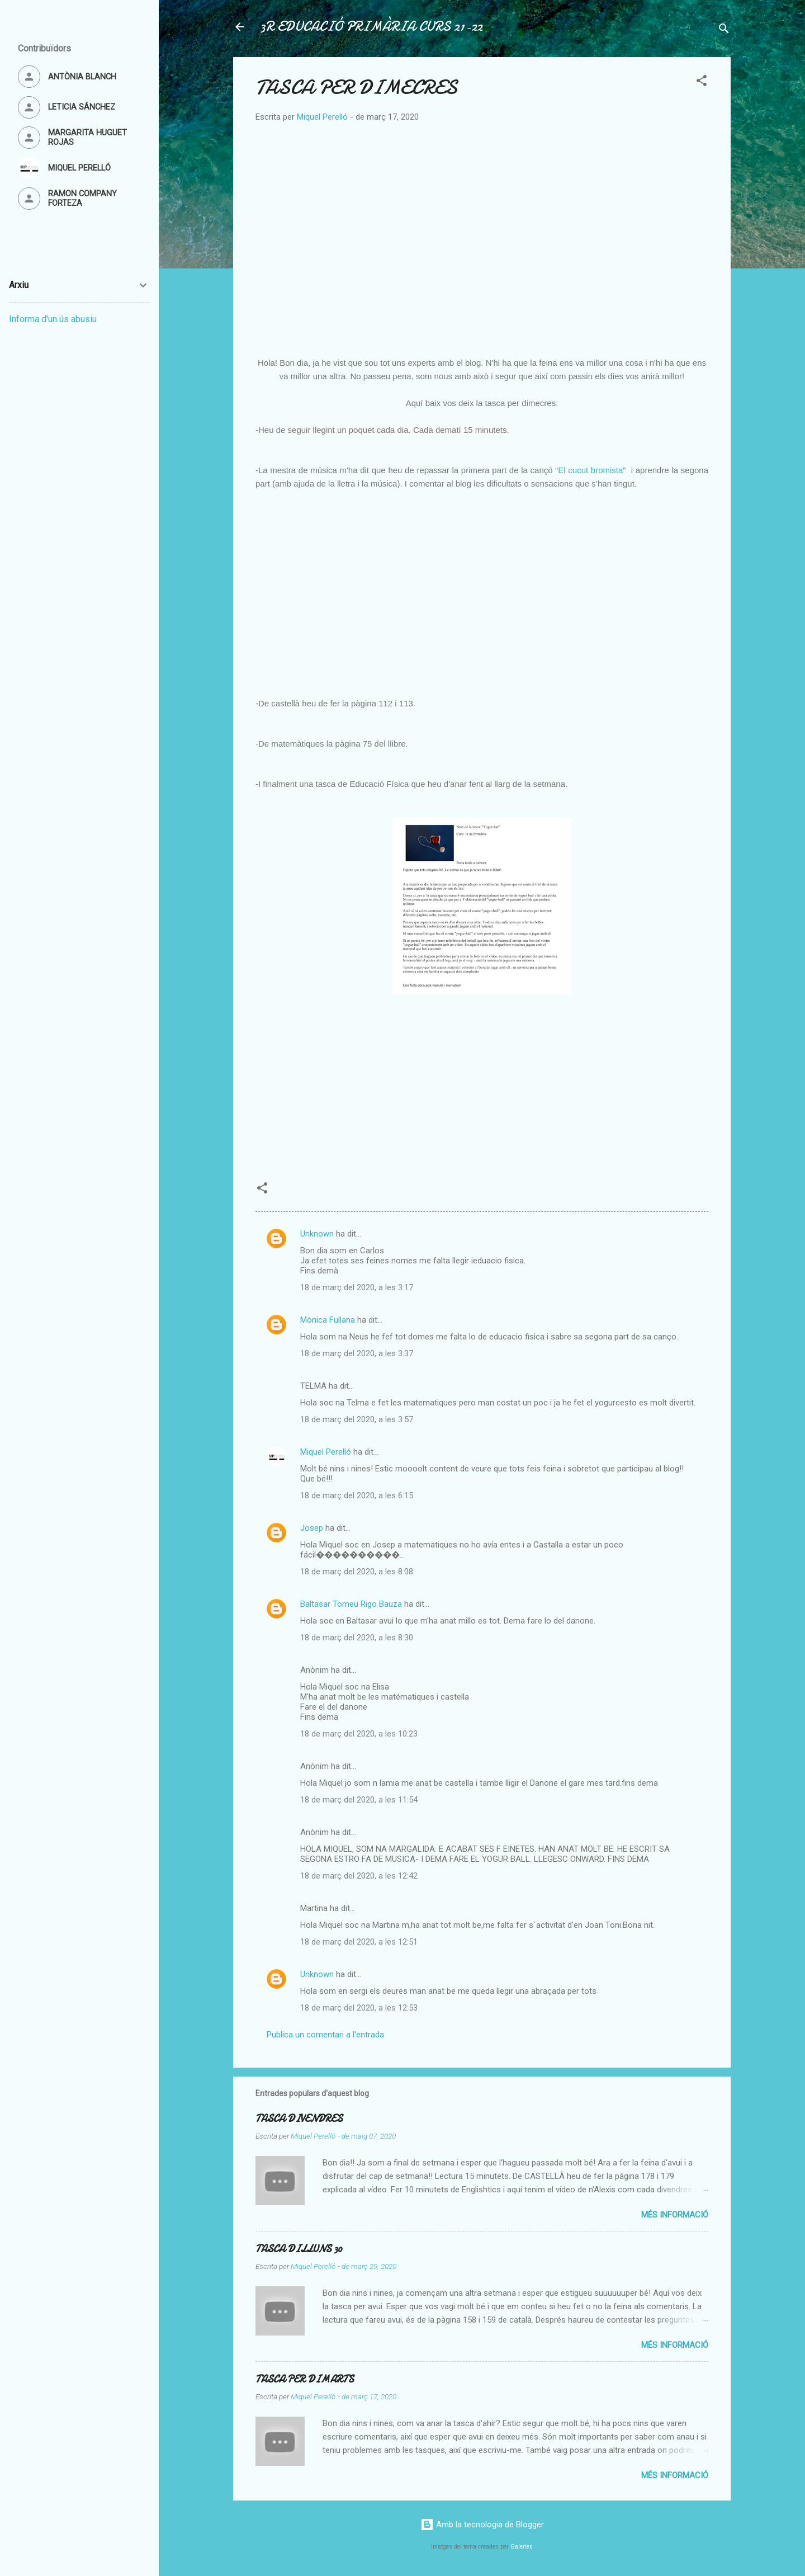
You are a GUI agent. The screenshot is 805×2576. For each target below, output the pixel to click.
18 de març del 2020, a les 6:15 (356, 1495)
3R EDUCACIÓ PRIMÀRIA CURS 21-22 (371, 26)
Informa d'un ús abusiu (53, 319)
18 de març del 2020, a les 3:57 (356, 1419)
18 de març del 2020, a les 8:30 (356, 1638)
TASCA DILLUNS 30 (298, 2249)
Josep (311, 1528)
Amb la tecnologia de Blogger (482, 2525)
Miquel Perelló (325, 1452)
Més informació (674, 2215)
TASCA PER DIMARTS (304, 2379)
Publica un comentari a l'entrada (325, 2035)
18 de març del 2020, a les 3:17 (356, 1287)
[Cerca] (724, 30)
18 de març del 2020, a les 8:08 (356, 1572)
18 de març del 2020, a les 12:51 (359, 1942)
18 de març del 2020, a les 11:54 (359, 1800)
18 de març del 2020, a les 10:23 (359, 1734)
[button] (701, 82)
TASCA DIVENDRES (299, 2119)
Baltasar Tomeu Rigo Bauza (351, 1604)
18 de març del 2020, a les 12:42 (359, 1876)
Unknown (317, 1234)
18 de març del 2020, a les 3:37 (356, 1353)
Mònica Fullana (327, 1320)
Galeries (521, 2546)
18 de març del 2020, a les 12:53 (359, 2008)
